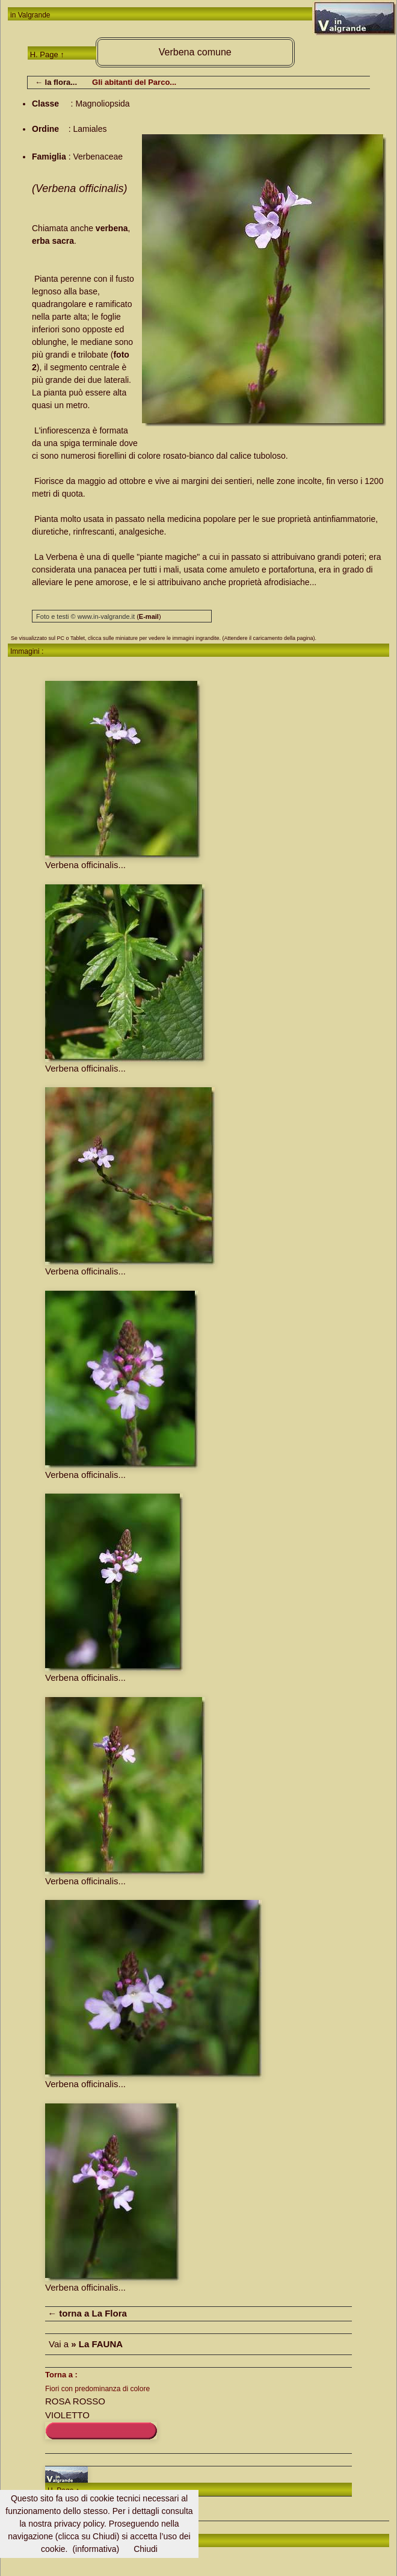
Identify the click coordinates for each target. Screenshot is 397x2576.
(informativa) (95, 2549)
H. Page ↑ (47, 54)
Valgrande (34, 15)
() (149, 616)
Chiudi (146, 2549)
